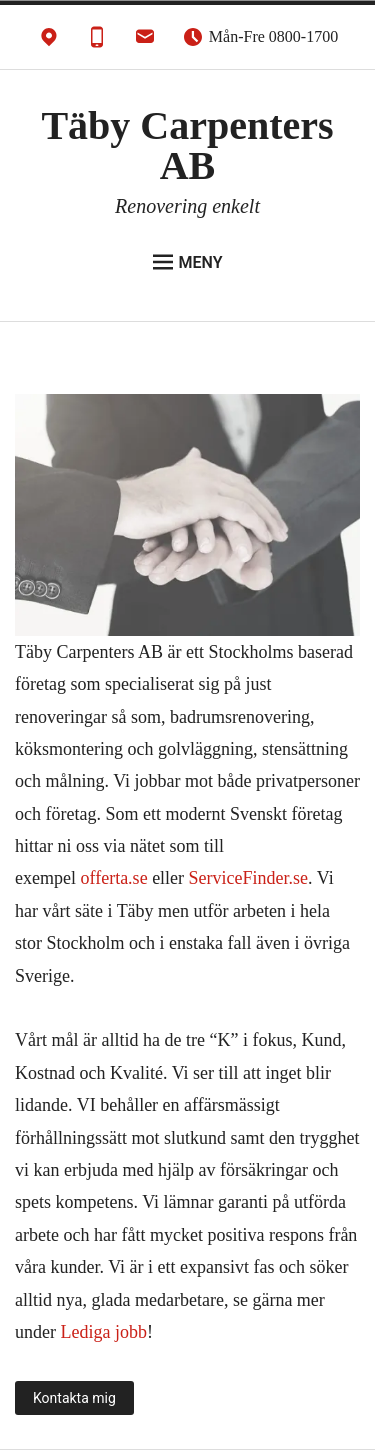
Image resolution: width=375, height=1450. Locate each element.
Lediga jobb (103, 1332)
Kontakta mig (74, 1398)
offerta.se (113, 878)
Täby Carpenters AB (187, 145)
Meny (188, 262)
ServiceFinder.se (248, 878)
